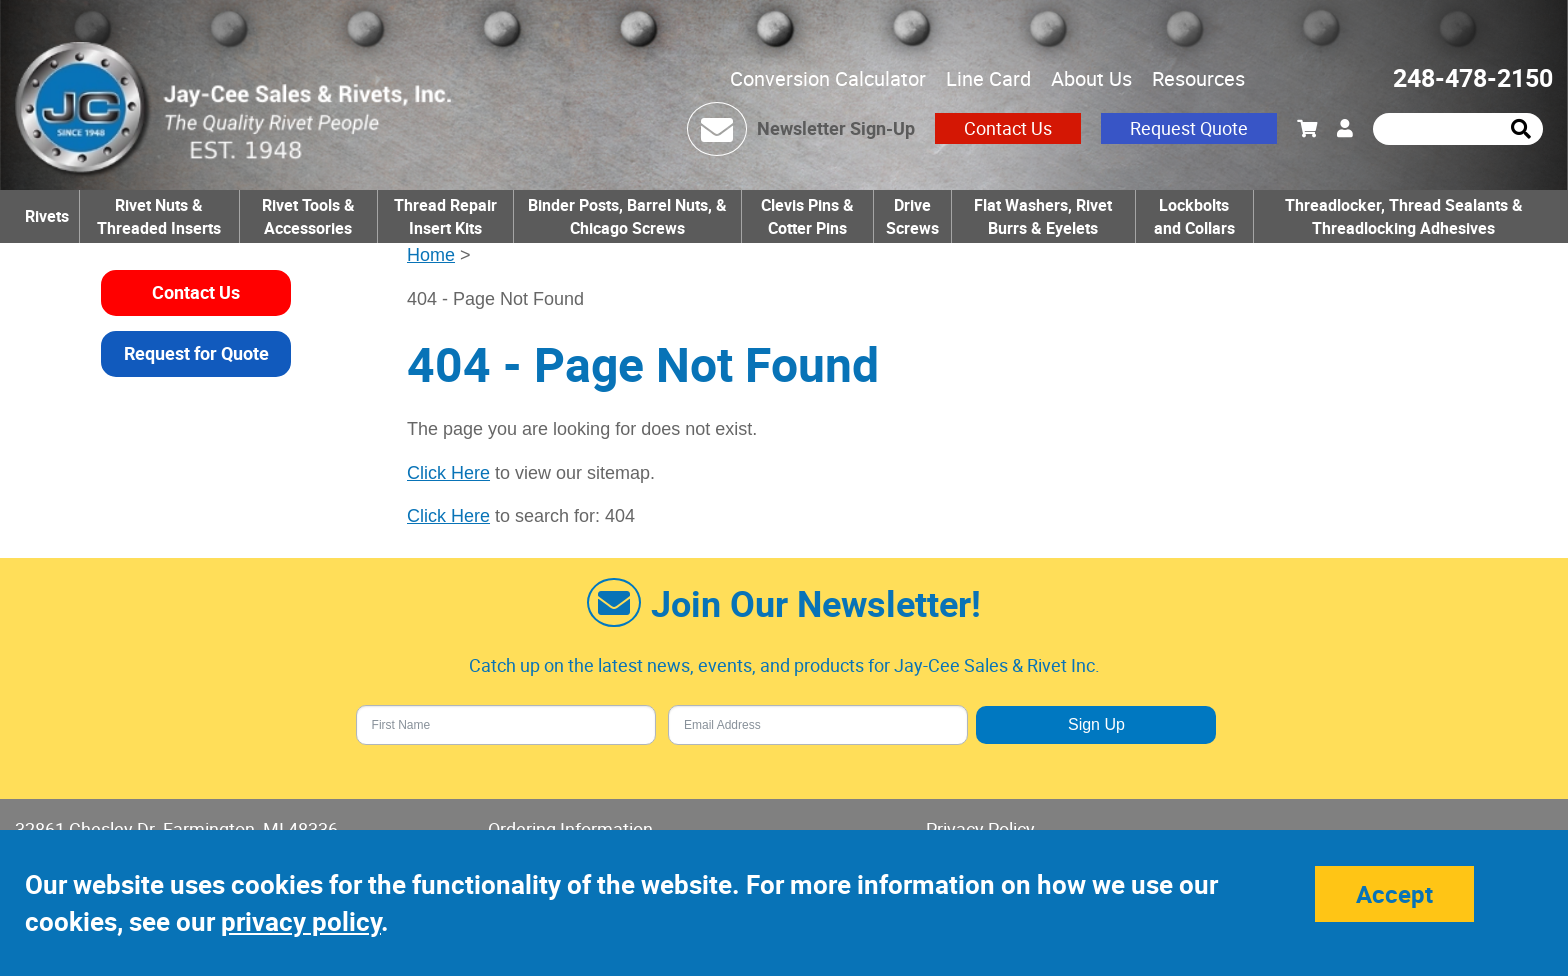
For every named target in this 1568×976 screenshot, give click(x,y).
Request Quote (1189, 128)
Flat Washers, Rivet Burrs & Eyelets (1043, 216)
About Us (1091, 78)
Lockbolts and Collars (1194, 216)
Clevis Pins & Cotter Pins (807, 216)
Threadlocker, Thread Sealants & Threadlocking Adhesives (1404, 216)
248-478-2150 (1473, 77)
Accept (1394, 894)
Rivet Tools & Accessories (308, 216)
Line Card (988, 78)
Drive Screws (912, 216)
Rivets (47, 216)
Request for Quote (196, 353)
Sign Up (1096, 724)
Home (431, 255)
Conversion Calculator (828, 78)
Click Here (448, 473)
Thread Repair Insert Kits (445, 216)
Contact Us (1008, 128)
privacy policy (301, 921)
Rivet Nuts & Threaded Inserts (159, 216)
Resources (1198, 78)
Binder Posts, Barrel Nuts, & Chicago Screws (627, 216)
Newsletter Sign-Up (836, 128)
